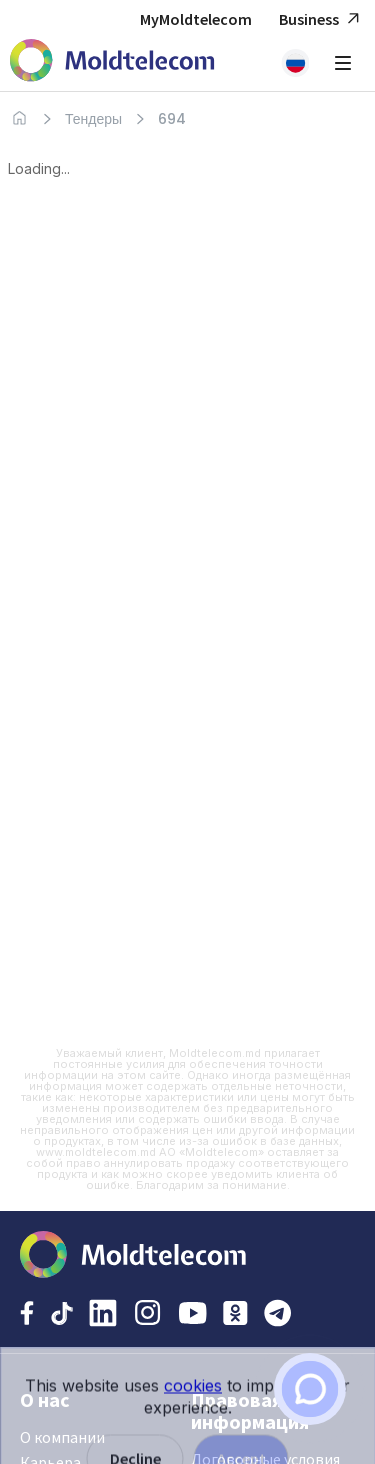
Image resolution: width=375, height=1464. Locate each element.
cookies (193, 1408)
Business (322, 19)
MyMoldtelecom (196, 19)
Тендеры (93, 119)
